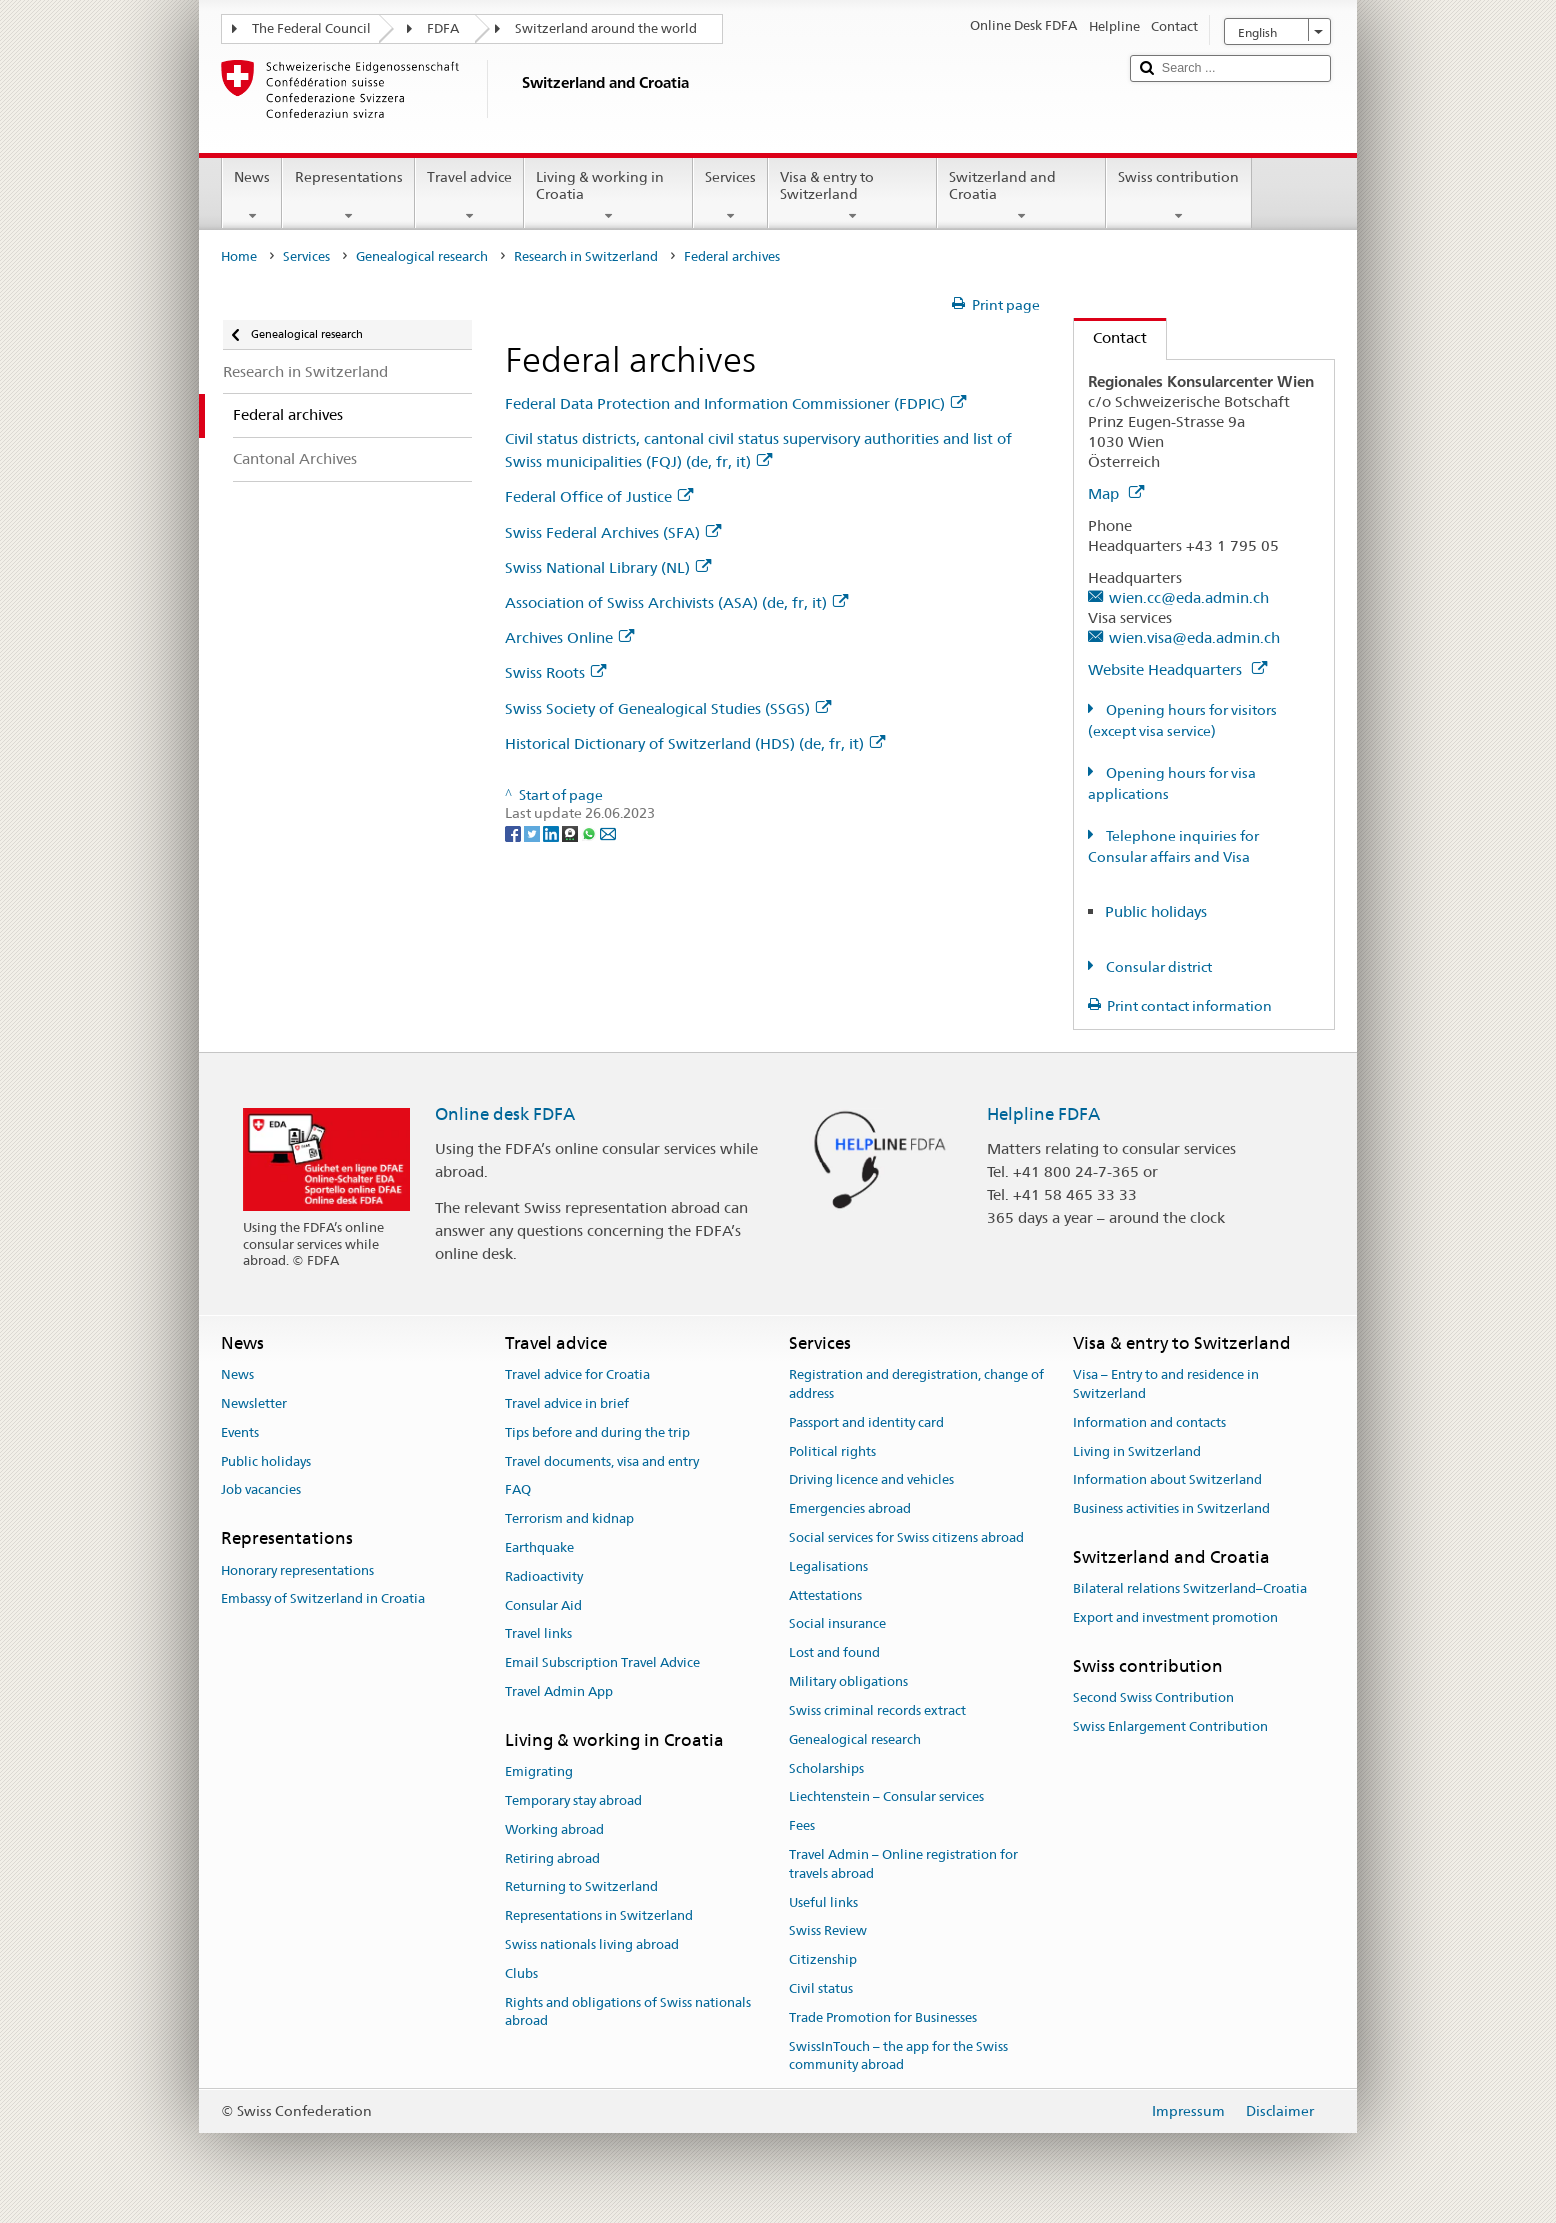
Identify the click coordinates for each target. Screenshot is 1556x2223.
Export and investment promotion (1175, 1617)
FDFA (443, 28)
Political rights (832, 1451)
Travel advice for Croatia (577, 1374)
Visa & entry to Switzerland (852, 196)
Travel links (538, 1634)
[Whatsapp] (590, 832)
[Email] (608, 832)
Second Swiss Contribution (1153, 1697)
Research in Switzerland (586, 256)
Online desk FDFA (505, 1114)
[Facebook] (514, 832)
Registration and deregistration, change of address (916, 1384)
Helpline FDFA (1043, 1114)
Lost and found (834, 1653)
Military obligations (848, 1681)
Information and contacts (1149, 1422)
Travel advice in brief (567, 1403)
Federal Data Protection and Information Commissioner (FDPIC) (735, 403)
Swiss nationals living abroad (592, 1944)
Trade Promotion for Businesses (883, 2017)
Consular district (1157, 967)
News (252, 196)
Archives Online (569, 637)
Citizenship (823, 1959)
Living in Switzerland (1137, 1451)
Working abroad (554, 1829)
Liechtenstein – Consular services (886, 1797)
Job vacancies (261, 1490)
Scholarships (826, 1768)
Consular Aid (543, 1605)
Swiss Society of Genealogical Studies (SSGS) (668, 708)
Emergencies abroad (850, 1508)
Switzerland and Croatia (1021, 196)
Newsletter (254, 1403)
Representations (348, 196)
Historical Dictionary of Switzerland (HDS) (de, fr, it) (695, 743)
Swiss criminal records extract (877, 1710)
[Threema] (571, 832)
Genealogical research (422, 256)
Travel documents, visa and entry (602, 1461)
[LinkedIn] (552, 832)
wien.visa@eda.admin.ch (1194, 637)
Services (730, 196)
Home (239, 256)
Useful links (823, 1902)
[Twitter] (533, 832)
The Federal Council (311, 28)
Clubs (521, 1973)
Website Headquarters (1177, 669)
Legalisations (828, 1566)
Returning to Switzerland (581, 1887)
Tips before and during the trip (597, 1432)
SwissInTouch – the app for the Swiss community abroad (898, 2056)
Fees (802, 1825)
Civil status (821, 1988)
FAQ (518, 1490)
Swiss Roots (555, 672)
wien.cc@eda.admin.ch (1189, 597)
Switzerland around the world (606, 28)
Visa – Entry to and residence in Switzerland (1166, 1384)
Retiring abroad (552, 1858)
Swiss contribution (1178, 196)
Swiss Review (828, 1931)
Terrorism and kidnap (569, 1518)
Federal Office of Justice (599, 496)
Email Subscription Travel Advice (602, 1663)
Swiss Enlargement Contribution (1170, 1726)
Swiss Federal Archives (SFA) (613, 532)
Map (1116, 493)
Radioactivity (544, 1576)
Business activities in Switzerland (1171, 1508)
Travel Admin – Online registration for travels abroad (903, 1864)
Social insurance (837, 1624)
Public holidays (1156, 911)
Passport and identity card (866, 1422)
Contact (1110, 337)
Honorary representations (297, 1570)
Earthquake (539, 1547)
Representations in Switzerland (599, 1916)
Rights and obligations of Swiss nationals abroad (628, 2012)
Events (240, 1432)
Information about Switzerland (1167, 1480)
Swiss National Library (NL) (608, 567)
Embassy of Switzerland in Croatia (323, 1599)
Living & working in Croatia (608, 196)
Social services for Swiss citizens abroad (906, 1537)
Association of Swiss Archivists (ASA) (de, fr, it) (676, 602)
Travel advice (469, 196)
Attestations (825, 1595)
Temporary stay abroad (573, 1800)
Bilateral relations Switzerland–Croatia (1190, 1589)
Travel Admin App (559, 1691)
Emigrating (539, 1771)
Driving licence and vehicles (871, 1480)
